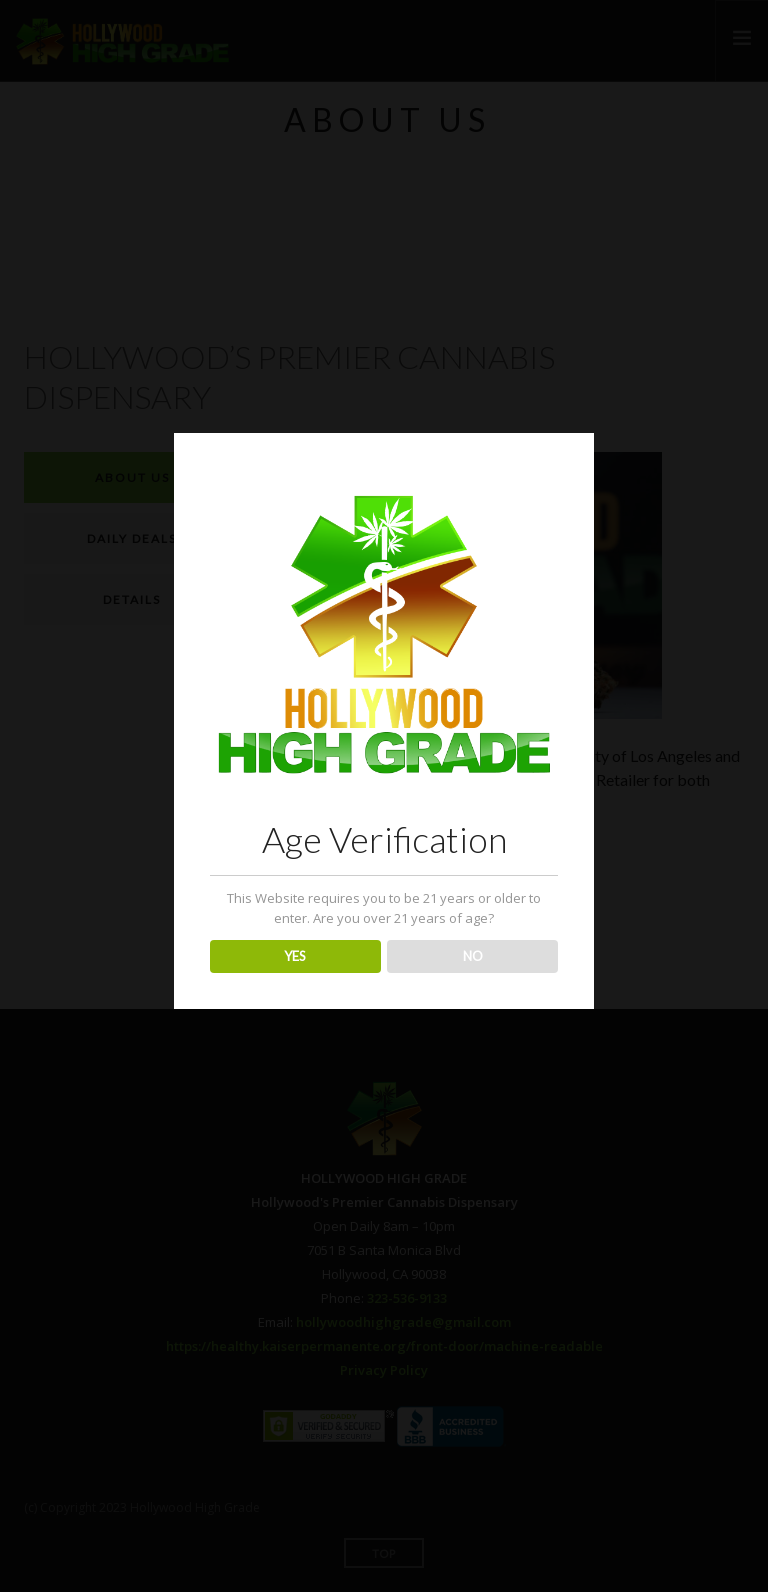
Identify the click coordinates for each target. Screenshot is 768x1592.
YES (295, 956)
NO (473, 956)
